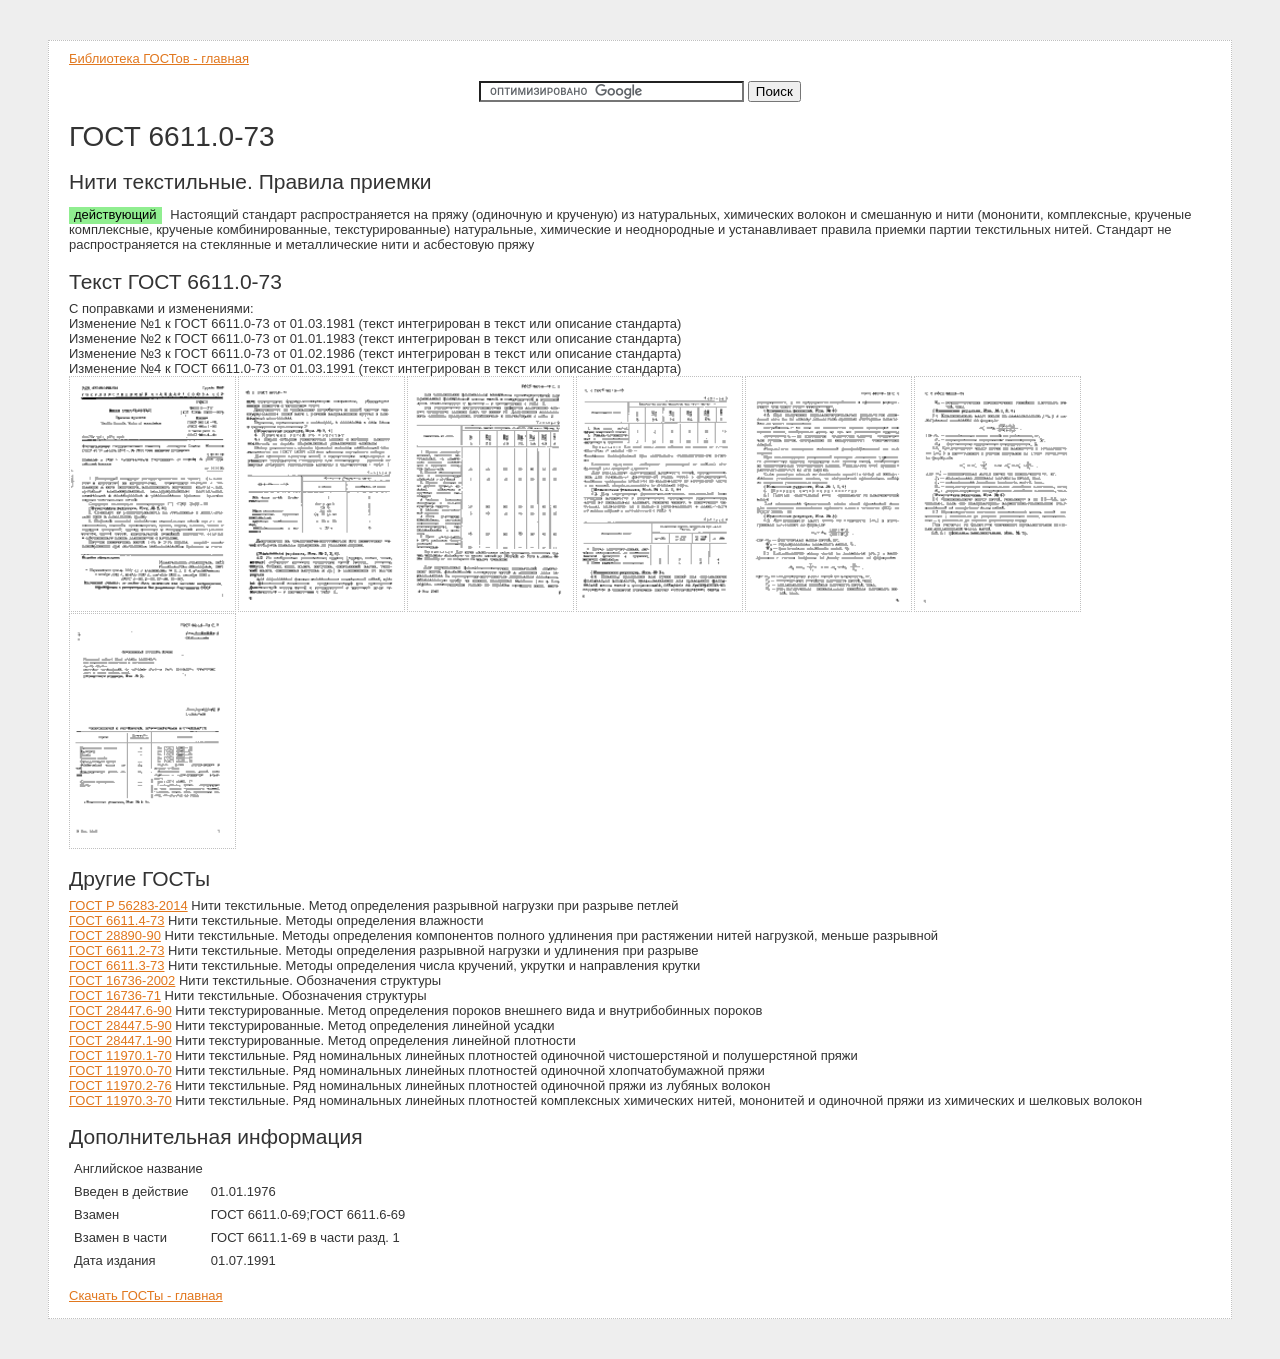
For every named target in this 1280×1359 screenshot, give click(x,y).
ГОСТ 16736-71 (115, 995)
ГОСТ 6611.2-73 (116, 950)
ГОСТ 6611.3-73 (116, 965)
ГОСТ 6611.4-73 (116, 920)
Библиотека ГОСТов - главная (159, 58)
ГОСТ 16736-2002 (122, 980)
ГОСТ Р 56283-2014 (128, 905)
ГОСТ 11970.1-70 (120, 1055)
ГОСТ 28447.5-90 (120, 1025)
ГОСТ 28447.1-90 (120, 1040)
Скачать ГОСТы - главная (146, 1295)
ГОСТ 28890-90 (115, 935)
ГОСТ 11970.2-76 (120, 1085)
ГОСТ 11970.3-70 (120, 1100)
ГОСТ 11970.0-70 (120, 1070)
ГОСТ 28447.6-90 (120, 1010)
